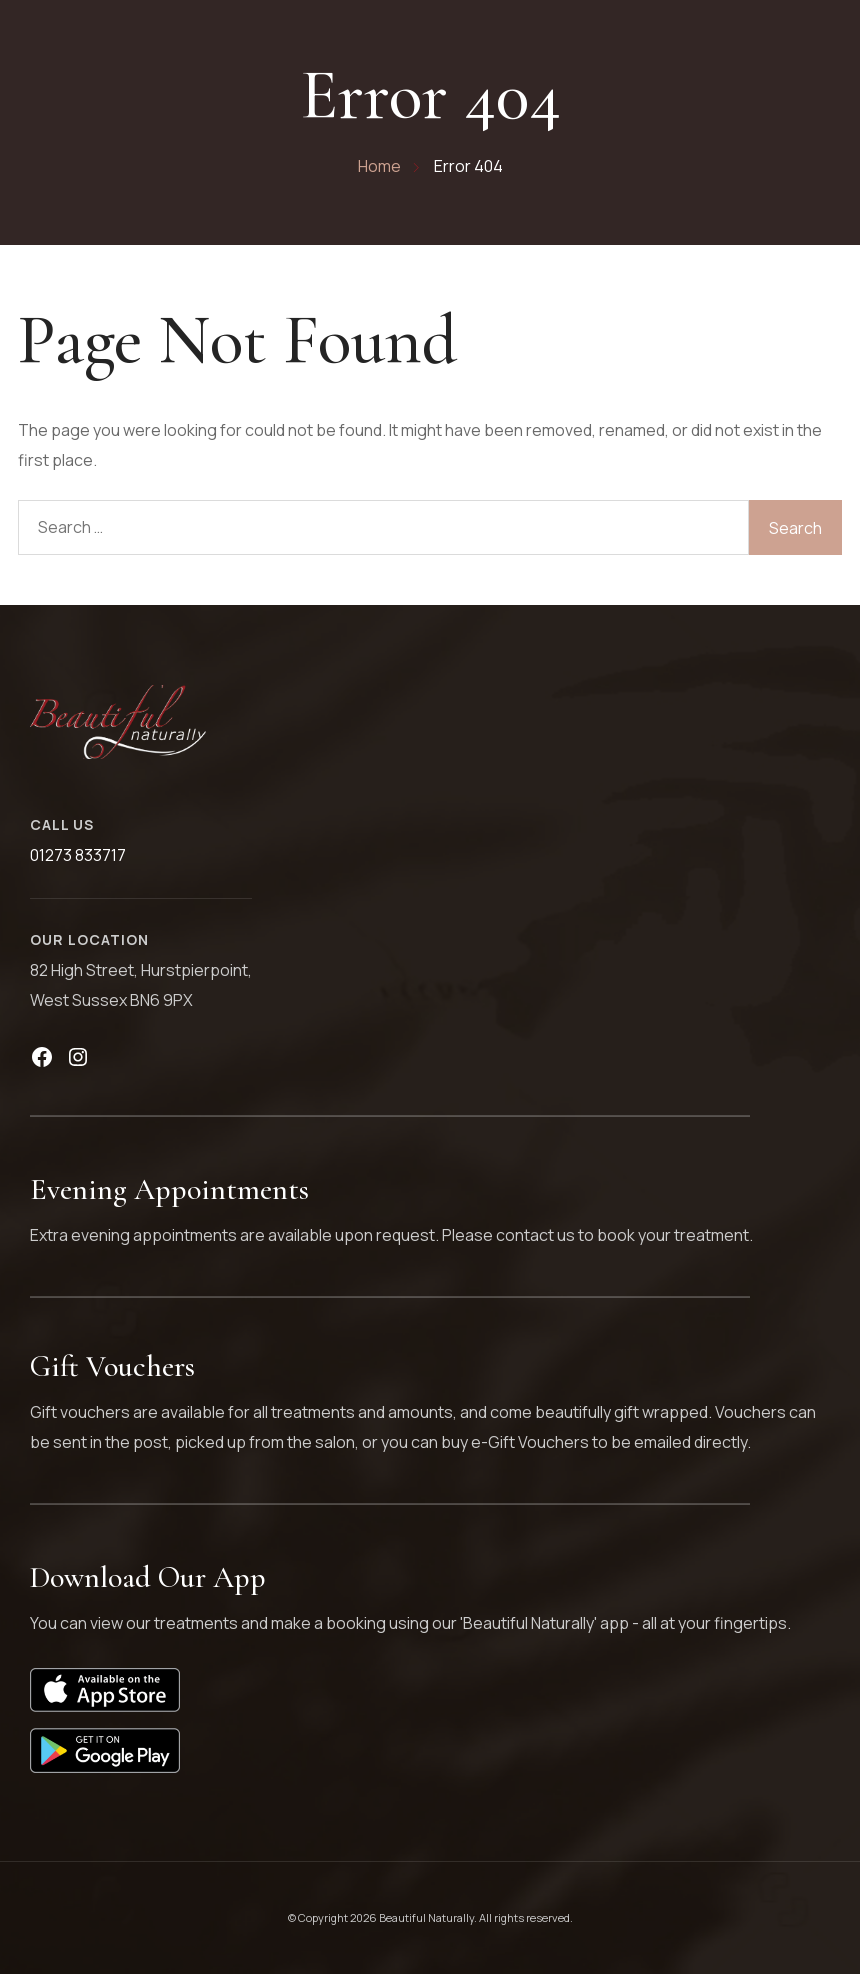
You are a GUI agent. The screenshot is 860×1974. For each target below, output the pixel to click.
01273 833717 (78, 855)
